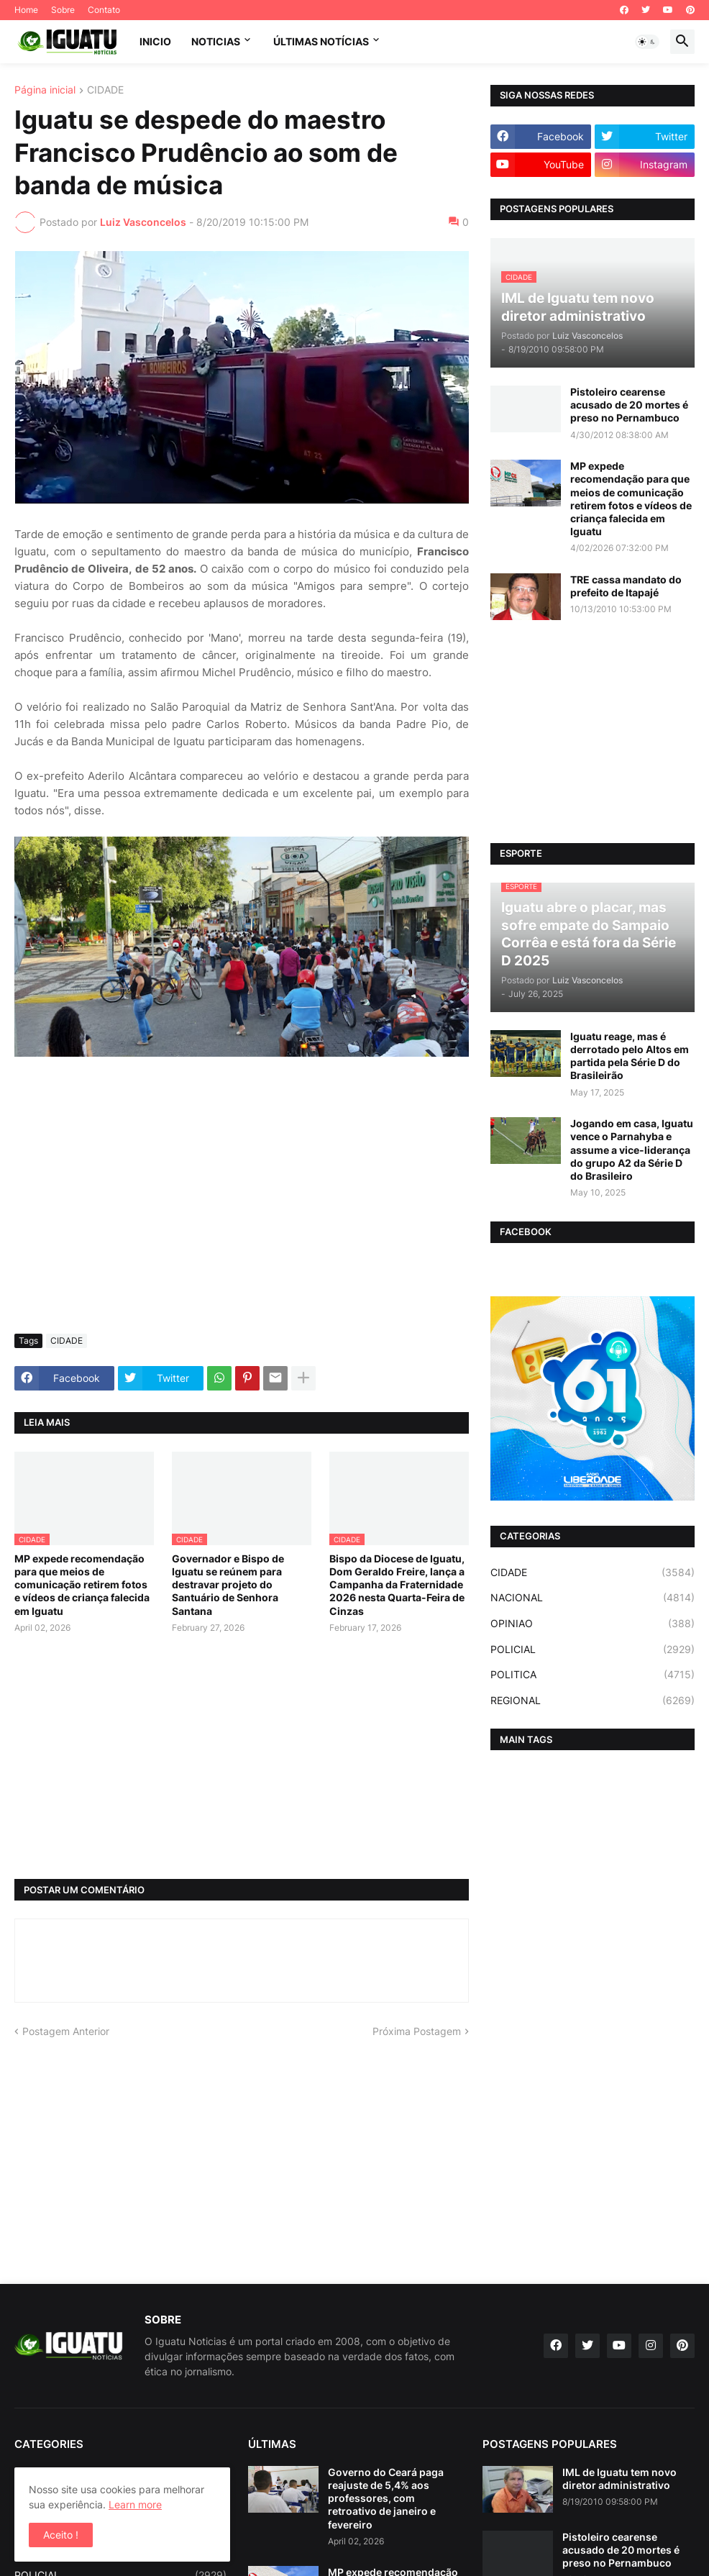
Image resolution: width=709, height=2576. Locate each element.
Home (26, 9)
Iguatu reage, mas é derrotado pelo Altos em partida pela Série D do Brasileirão (629, 1056)
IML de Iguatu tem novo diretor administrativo (619, 2478)
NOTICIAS (215, 41)
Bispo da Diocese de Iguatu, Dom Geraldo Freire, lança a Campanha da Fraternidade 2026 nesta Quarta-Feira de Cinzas (397, 1584)
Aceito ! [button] (60, 2535)
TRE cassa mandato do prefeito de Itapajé (626, 586)
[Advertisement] (241, 1215)
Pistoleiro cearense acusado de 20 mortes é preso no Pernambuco (629, 405)
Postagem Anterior (65, 2031)
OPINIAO (592, 1623)
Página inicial (45, 90)
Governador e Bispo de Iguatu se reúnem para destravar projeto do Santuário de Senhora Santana (228, 1584)
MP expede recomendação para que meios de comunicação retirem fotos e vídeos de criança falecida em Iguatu (82, 1584)
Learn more (135, 2504)
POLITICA (592, 1674)
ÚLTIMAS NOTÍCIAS (321, 41)
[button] (647, 42)
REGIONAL (592, 1700)
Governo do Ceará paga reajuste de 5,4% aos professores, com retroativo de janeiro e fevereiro (386, 2498)
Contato (104, 9)
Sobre (63, 9)
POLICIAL (592, 1649)
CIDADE (105, 90)
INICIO (155, 41)
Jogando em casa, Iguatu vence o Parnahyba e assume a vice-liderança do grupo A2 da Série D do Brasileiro (631, 1149)
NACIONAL (592, 1597)
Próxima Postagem (416, 2031)
